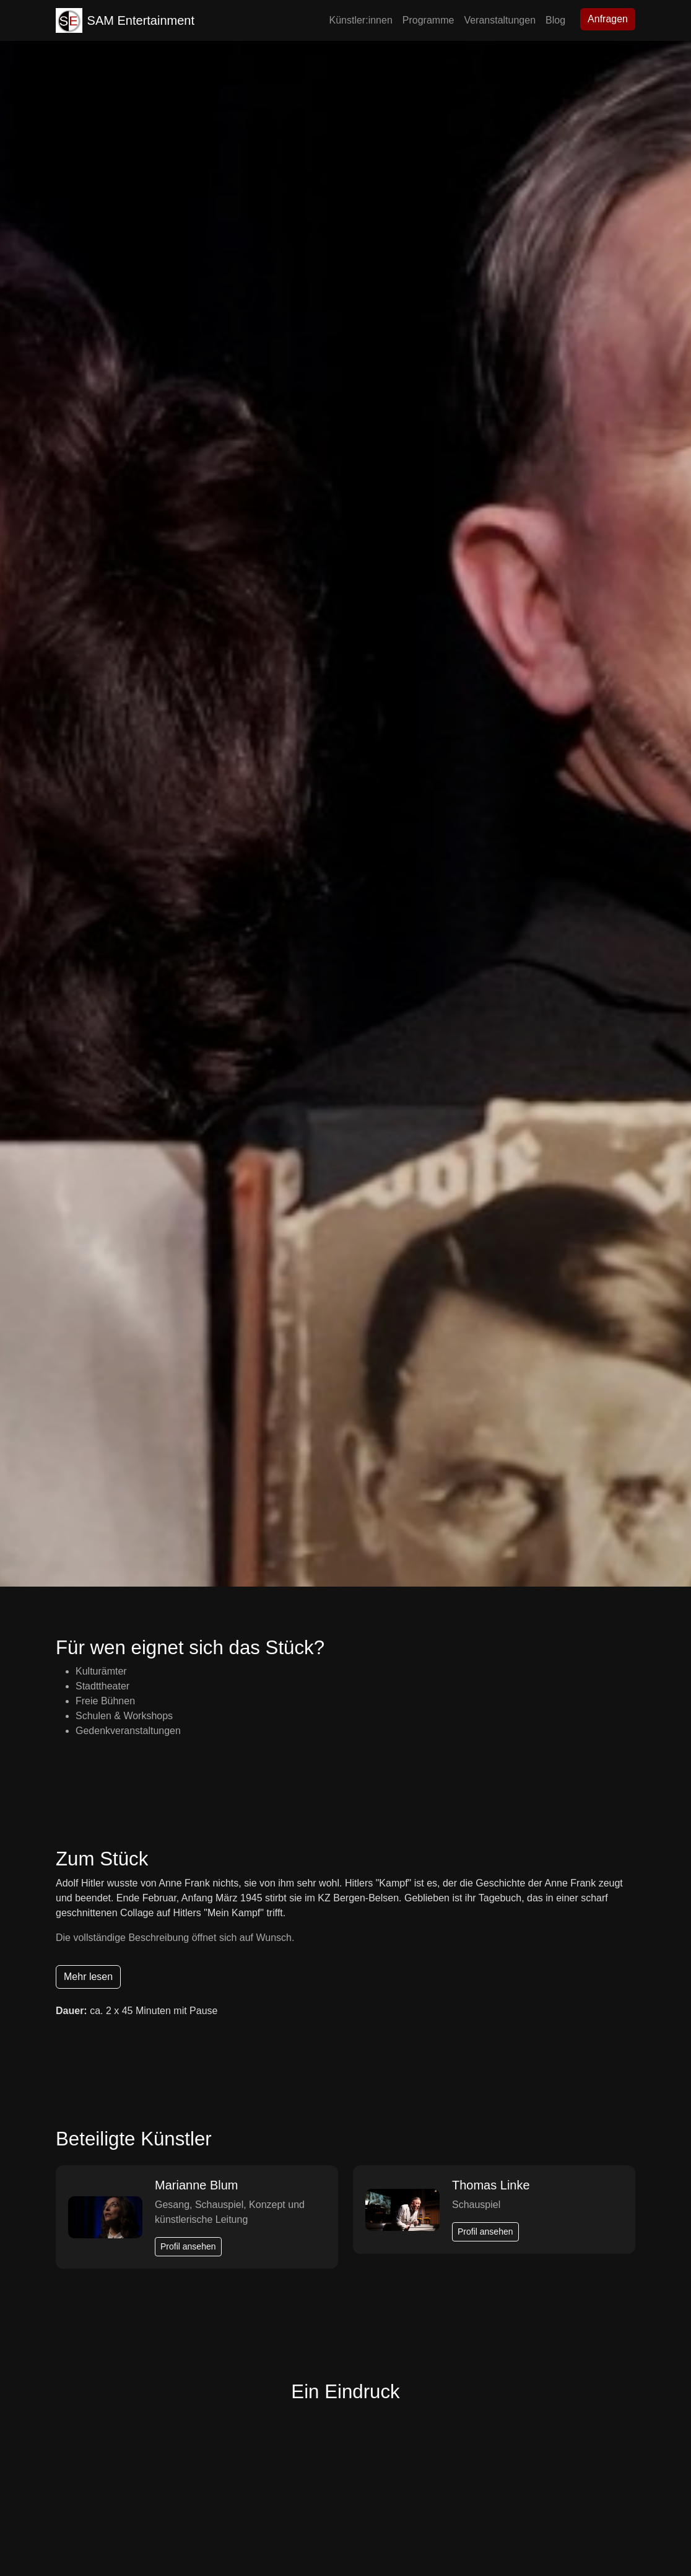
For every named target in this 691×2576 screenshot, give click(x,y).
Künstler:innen (361, 20)
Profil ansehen (188, 2246)
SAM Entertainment (125, 20)
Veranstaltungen (500, 20)
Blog (555, 20)
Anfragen (608, 19)
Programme (428, 20)
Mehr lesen (88, 1976)
